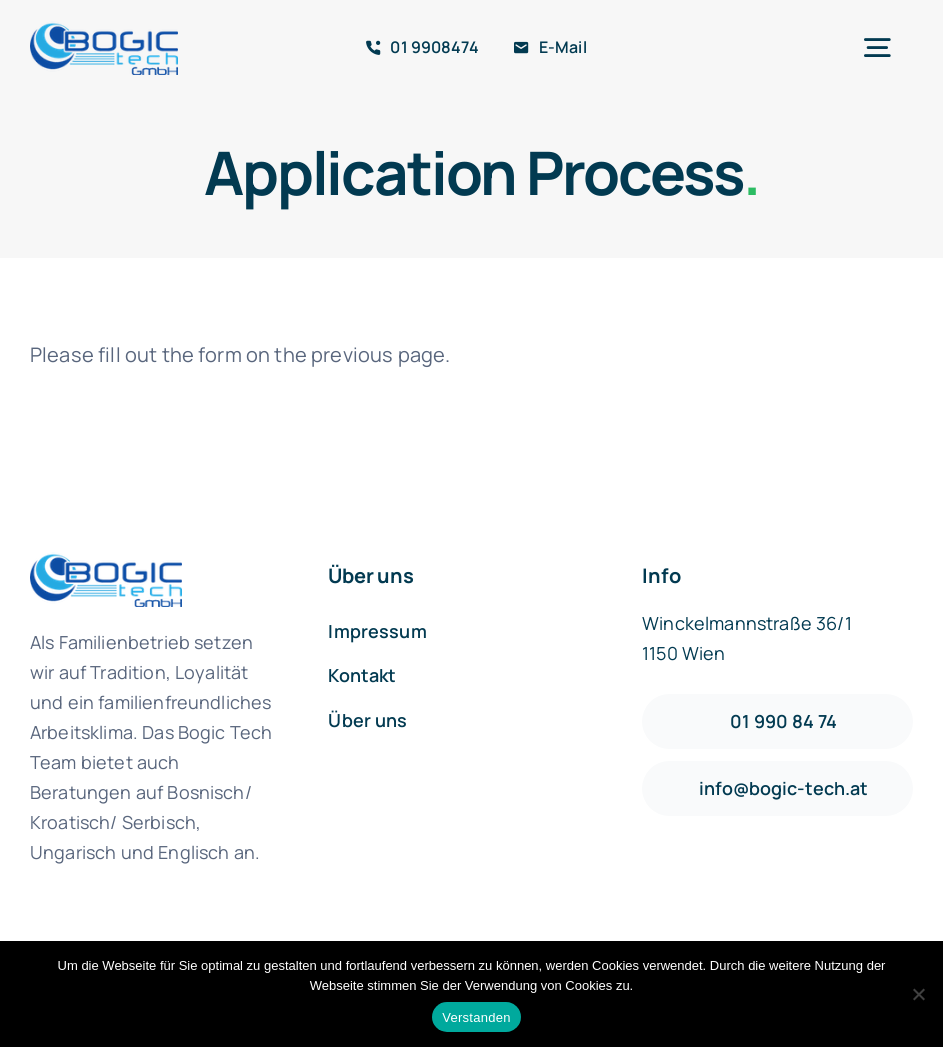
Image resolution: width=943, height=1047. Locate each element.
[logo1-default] (104, 30)
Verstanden (476, 1017)
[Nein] (918, 994)
